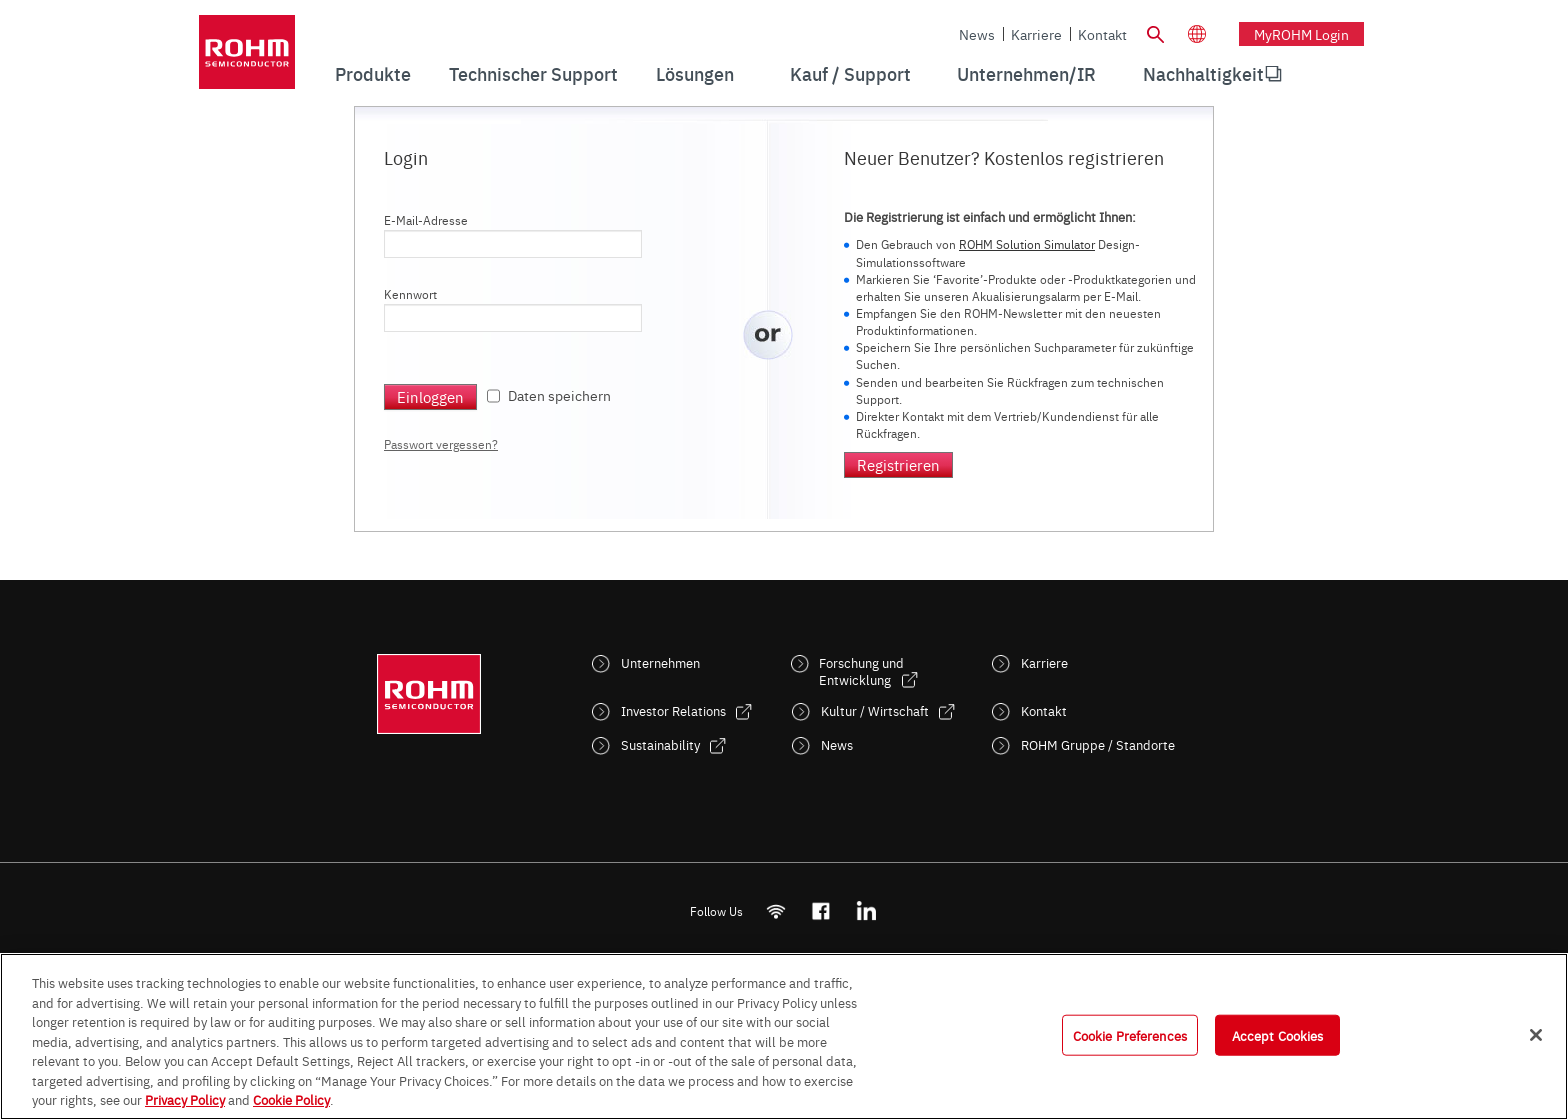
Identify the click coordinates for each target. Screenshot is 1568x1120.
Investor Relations (673, 710)
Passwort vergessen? (441, 444)
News (977, 34)
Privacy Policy (185, 1099)
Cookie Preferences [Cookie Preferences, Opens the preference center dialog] (1130, 1034)
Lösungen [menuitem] (695, 73)
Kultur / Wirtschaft (875, 710)
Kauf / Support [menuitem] (850, 73)
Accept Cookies (1278, 1034)
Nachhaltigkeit (1203, 73)
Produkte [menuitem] (373, 73)
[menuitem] (1203, 74)
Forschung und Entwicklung (861, 671)
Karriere (1036, 34)
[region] (784, 1036)
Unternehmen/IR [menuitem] (1026, 73)
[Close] (1536, 1035)
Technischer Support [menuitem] (533, 73)
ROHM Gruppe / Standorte (1098, 744)
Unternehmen (660, 662)
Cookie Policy (291, 1099)
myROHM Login (1301, 34)
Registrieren (898, 464)
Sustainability (660, 744)
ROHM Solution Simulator (1027, 244)
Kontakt (1102, 34)
